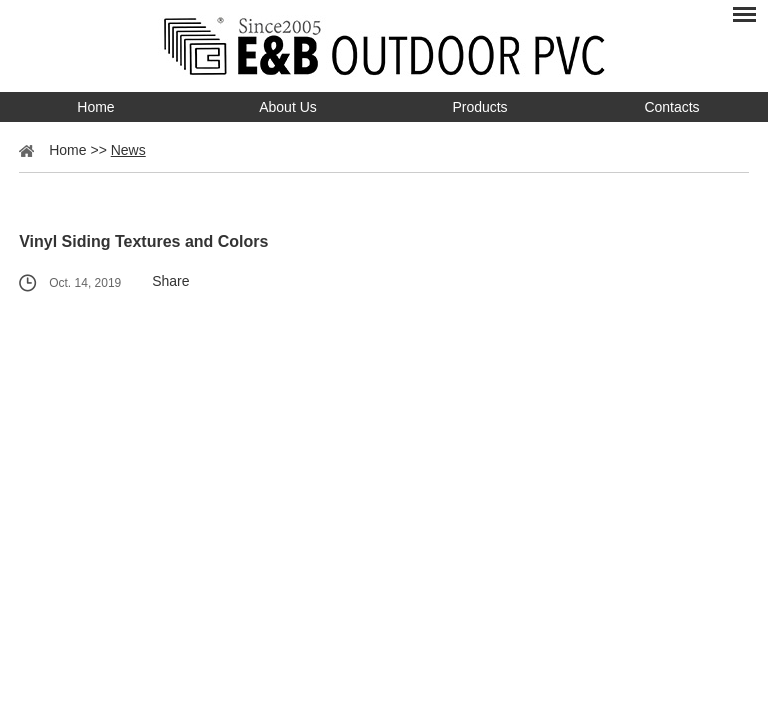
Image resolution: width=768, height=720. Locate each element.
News (128, 150)
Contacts (671, 107)
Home (95, 107)
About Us (288, 107)
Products (479, 107)
